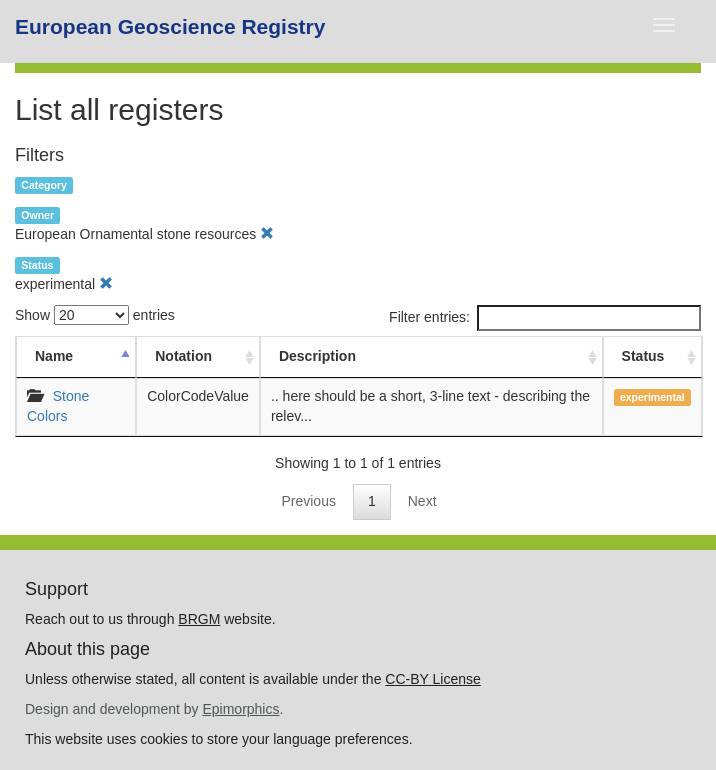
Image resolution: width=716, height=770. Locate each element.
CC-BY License (432, 679)
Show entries (95, 315)
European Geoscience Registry (170, 26)
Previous (308, 501)
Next (422, 501)
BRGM (199, 619)
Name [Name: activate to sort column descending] (54, 356)
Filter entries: (545, 318)
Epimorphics (240, 709)
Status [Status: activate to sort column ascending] (643, 356)
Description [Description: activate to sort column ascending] (317, 356)
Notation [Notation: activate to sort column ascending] (183, 356)
